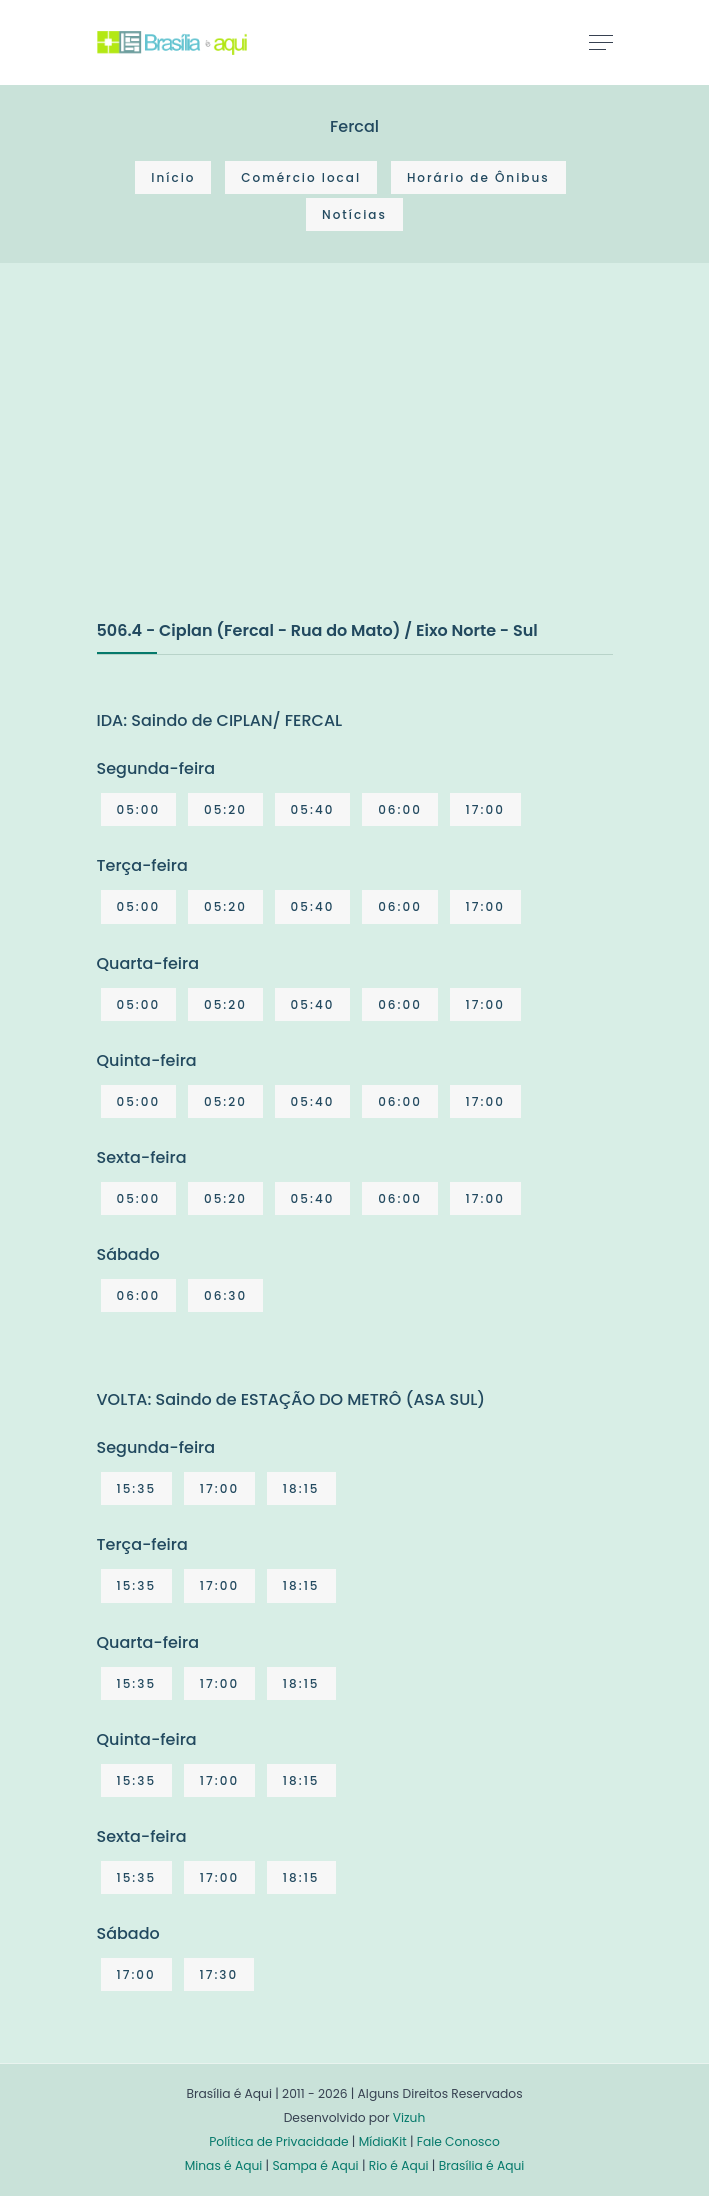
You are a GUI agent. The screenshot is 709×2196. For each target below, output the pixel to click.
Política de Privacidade (278, 2141)
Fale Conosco (458, 2141)
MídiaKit (383, 2141)
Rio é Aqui (399, 2165)
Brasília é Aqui (482, 2165)
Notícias (354, 214)
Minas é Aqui (224, 2165)
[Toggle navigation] (601, 42)
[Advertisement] (247, 462)
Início (173, 177)
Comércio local (301, 177)
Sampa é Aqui (315, 2165)
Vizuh (409, 2117)
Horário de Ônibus (478, 177)
